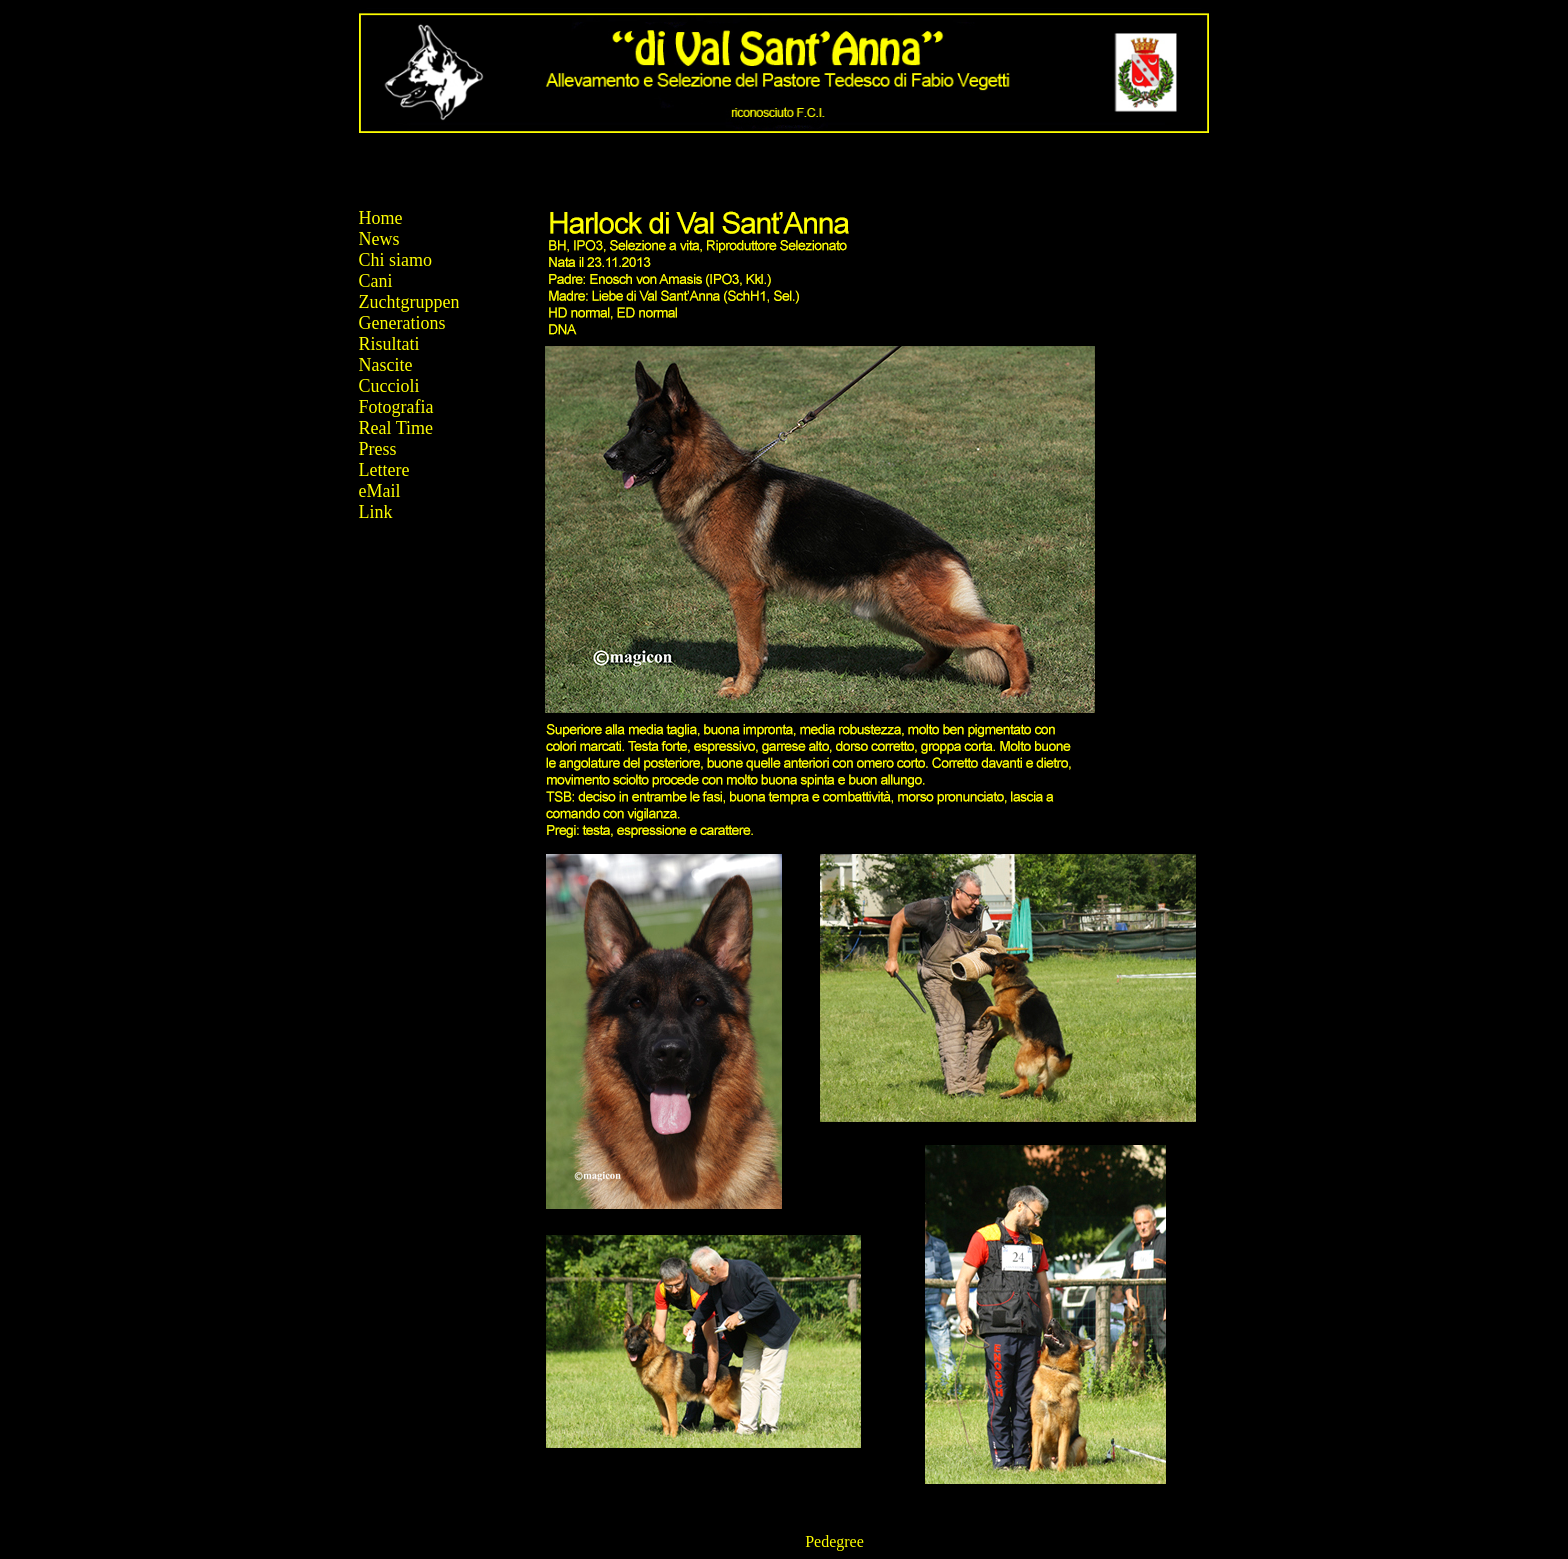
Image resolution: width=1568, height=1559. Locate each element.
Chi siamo (396, 260)
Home (381, 218)
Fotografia (396, 407)
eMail (380, 491)
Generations (402, 323)
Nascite (386, 365)
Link (376, 512)
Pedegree (834, 1541)
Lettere (384, 470)
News (379, 239)
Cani (376, 281)
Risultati (389, 344)
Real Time (396, 428)
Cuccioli (389, 386)
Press (378, 449)
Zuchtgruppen (409, 302)
